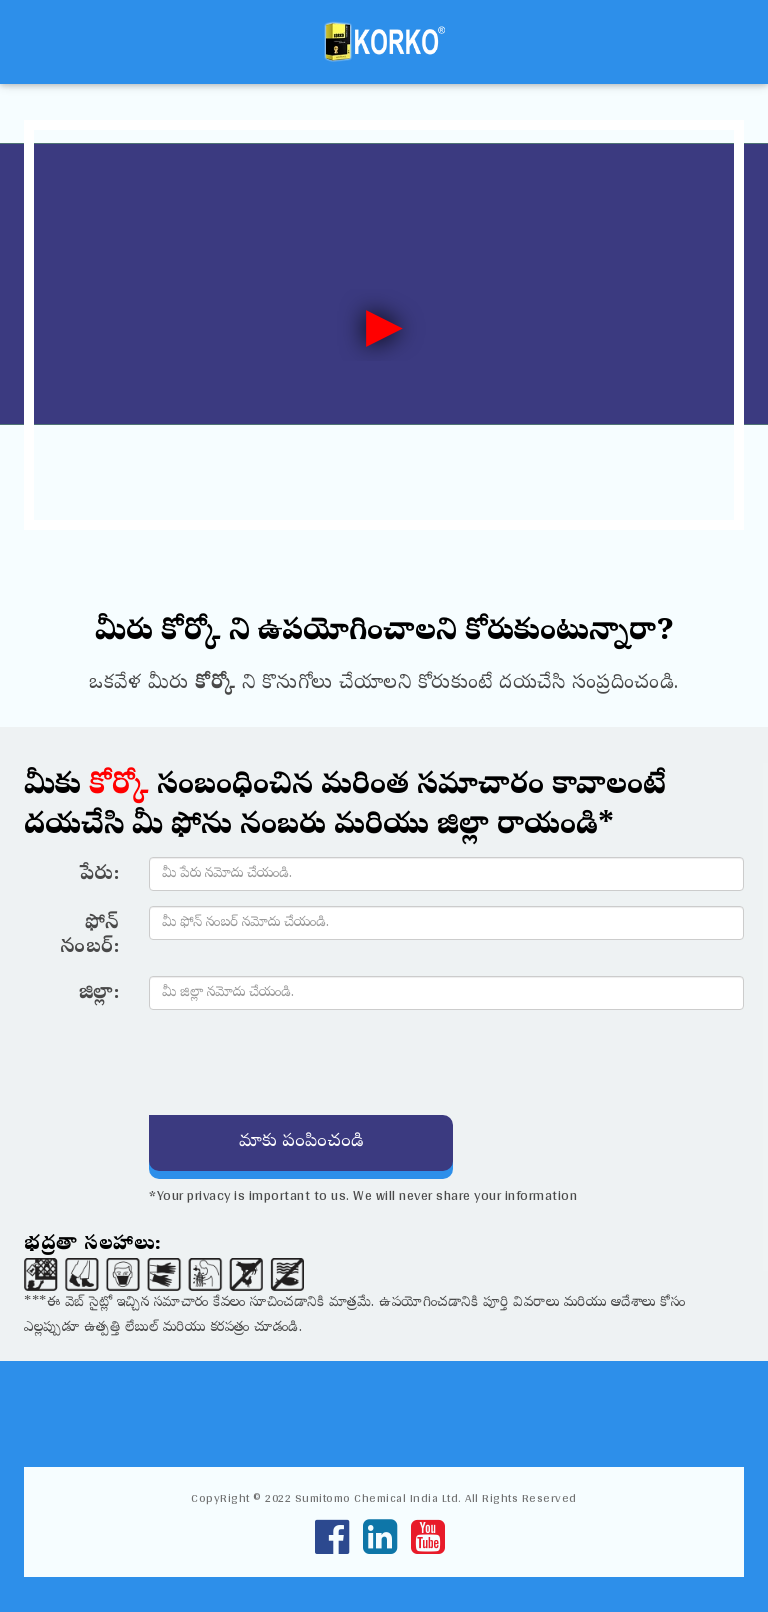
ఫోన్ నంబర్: (89, 936)
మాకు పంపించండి (301, 1142)
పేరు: (100, 875)
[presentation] (301, 1064)
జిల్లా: (99, 994)
